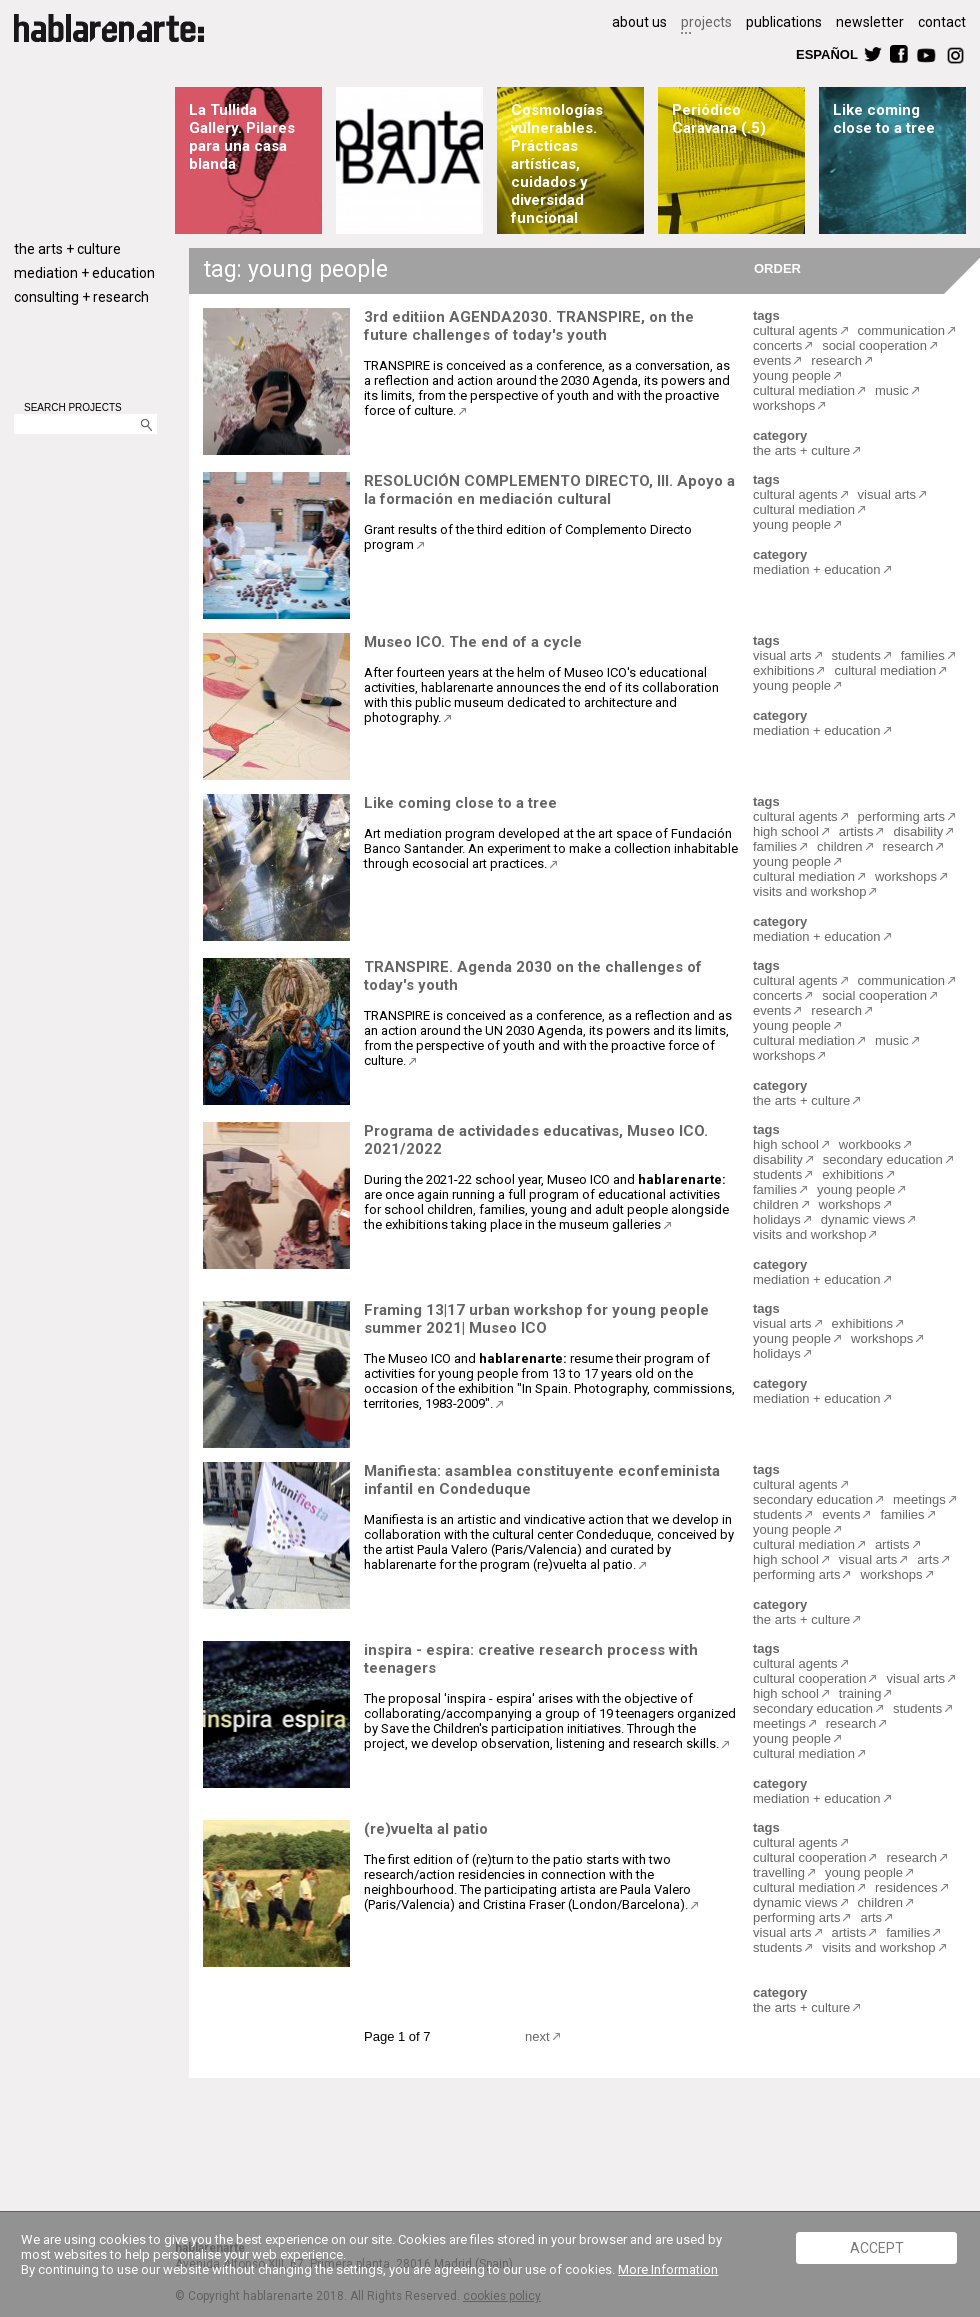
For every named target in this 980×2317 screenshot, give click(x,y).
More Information (668, 2269)
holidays (777, 1219)
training (860, 1693)
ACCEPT (877, 2248)
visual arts (887, 494)
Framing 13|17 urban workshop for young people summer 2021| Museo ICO (536, 1319)
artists (856, 831)
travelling (779, 1872)
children (840, 846)
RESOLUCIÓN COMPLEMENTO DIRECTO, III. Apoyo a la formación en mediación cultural (549, 490)
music (892, 390)
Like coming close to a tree (884, 119)
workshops (784, 405)
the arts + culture (67, 249)
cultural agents (795, 330)
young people (792, 375)
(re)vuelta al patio (426, 1829)
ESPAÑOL (826, 53)
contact (942, 22)
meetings (919, 1499)
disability (918, 831)
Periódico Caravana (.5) (719, 119)
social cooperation (874, 345)
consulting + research (81, 297)
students (856, 655)
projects (706, 22)
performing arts (901, 816)
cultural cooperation (809, 1678)
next (537, 2036)
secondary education (883, 1159)
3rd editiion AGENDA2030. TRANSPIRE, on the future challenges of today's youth (529, 326)
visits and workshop (809, 891)
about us (639, 22)
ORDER (777, 267)
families (923, 655)
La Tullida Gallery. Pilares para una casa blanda (242, 137)
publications (784, 22)
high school (786, 831)
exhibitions (783, 670)
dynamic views (863, 1219)
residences (906, 1887)
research (836, 360)
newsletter (870, 22)
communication (901, 330)
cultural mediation (804, 390)
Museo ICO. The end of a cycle (473, 642)
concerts (777, 345)
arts (928, 1559)
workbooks (870, 1144)
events (772, 360)
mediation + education (84, 273)
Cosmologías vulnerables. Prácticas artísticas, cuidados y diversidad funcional (557, 164)
